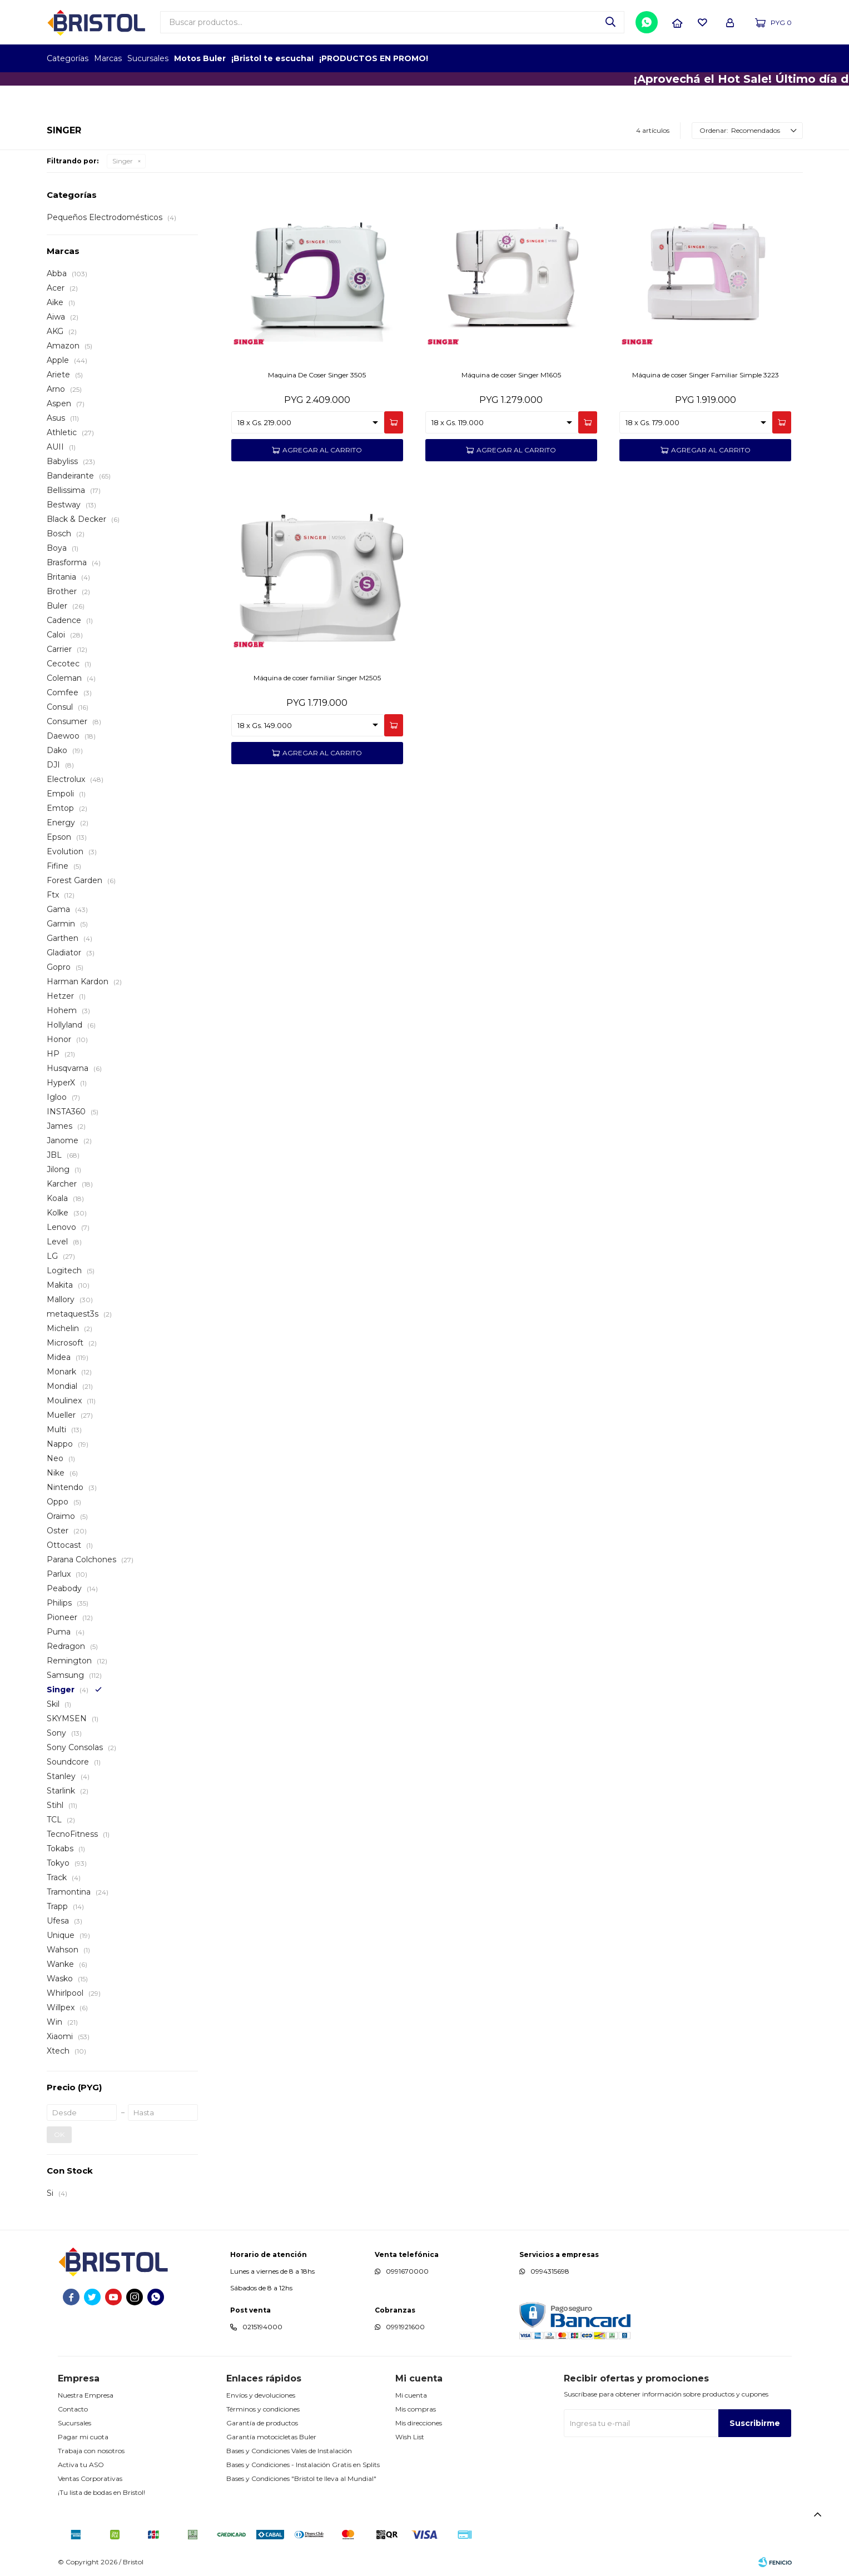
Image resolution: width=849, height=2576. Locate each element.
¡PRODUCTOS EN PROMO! (373, 58)
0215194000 (262, 2327)
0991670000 (407, 2271)
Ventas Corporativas (90, 2478)
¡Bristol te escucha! (272, 58)
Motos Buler (200, 58)
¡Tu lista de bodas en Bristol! (101, 2492)
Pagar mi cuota (83, 2437)
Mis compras (415, 2409)
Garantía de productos (262, 2423)
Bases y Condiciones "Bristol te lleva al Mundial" (301, 2478)
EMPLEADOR (706, 58)
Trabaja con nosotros (91, 2451)
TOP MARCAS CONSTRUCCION (737, 58)
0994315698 (549, 2271)
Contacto (73, 2409)
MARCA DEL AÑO (768, 58)
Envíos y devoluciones (260, 2395)
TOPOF (676, 58)
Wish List (409, 2437)
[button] (610, 22)
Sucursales (147, 58)
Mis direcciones (418, 2423)
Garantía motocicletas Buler (271, 2437)
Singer (122, 161)
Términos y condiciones (263, 2409)
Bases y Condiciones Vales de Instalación (289, 2451)
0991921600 (405, 2327)
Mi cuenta (411, 2395)
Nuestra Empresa (85, 2395)
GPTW (794, 58)
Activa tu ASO (81, 2464)
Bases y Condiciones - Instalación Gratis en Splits (303, 2464)
